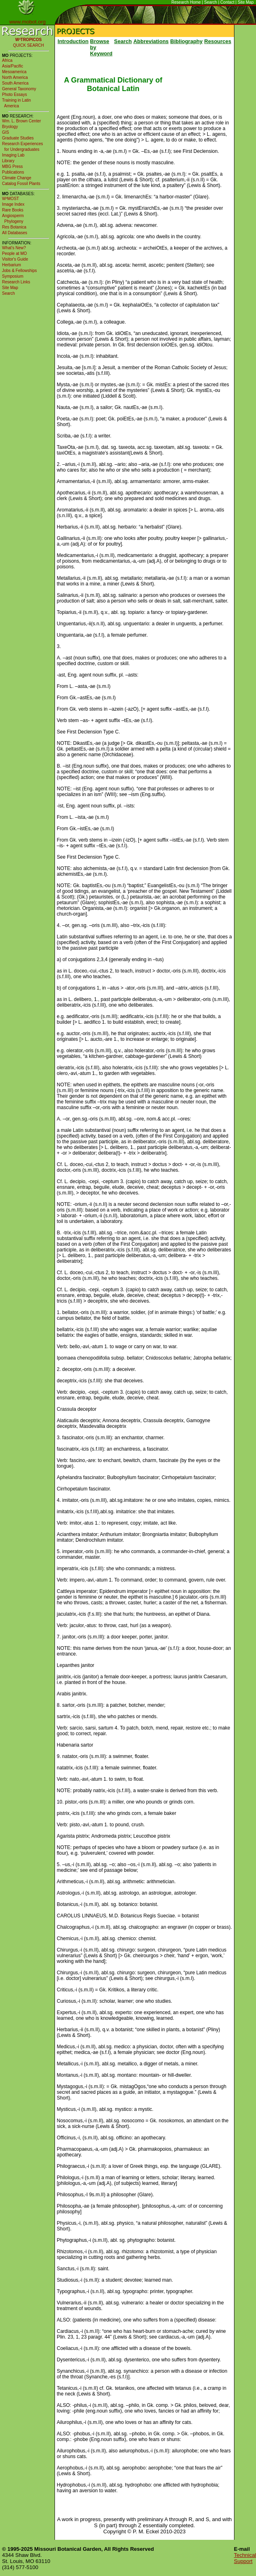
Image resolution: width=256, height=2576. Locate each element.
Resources (217, 41)
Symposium (12, 276)
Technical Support (245, 2558)
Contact (227, 2)
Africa (7, 60)
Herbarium (11, 265)
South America (15, 83)
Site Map (246, 2)
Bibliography (186, 41)
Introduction (73, 41)
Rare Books (12, 210)
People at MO (14, 253)
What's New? (14, 248)
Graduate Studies (18, 138)
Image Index (13, 204)
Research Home (186, 2)
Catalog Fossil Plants (21, 183)
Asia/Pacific (12, 66)
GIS (5, 132)
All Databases (14, 233)
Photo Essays (14, 94)
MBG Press (12, 166)
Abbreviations (151, 41)
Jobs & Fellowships (19, 270)
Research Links (16, 282)
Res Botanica (14, 227)
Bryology (10, 126)
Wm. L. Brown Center (21, 121)
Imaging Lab (13, 155)
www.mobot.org (27, 22)
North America (15, 77)
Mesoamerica (14, 72)
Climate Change (16, 178)
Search (210, 2)
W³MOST (10, 198)
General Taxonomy (19, 89)
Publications (13, 172)
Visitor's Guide (15, 259)
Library (8, 161)
